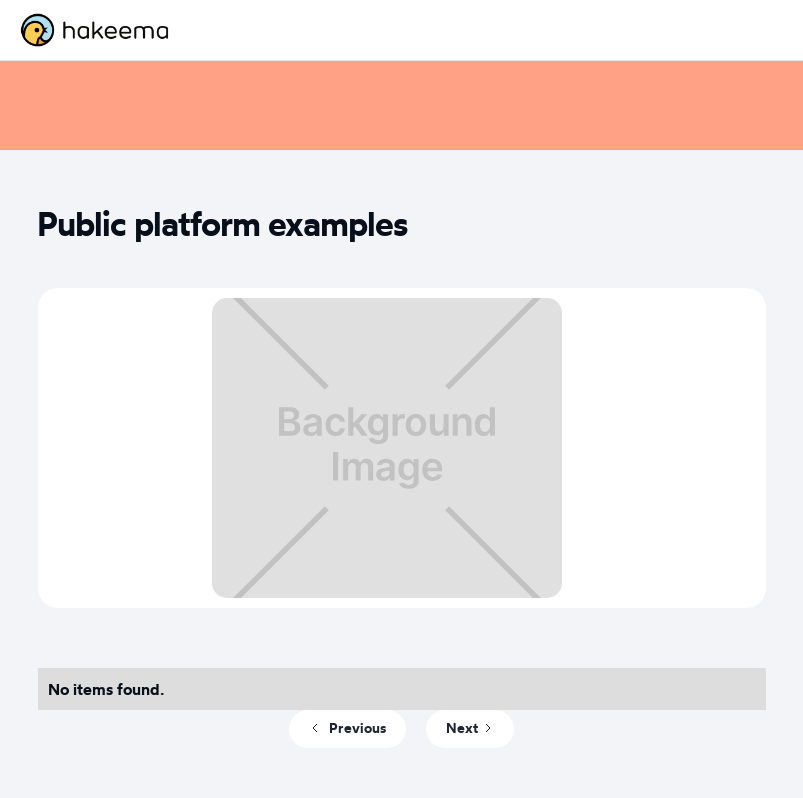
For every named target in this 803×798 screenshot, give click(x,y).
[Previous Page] (347, 729)
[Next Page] (470, 729)
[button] (763, 30)
